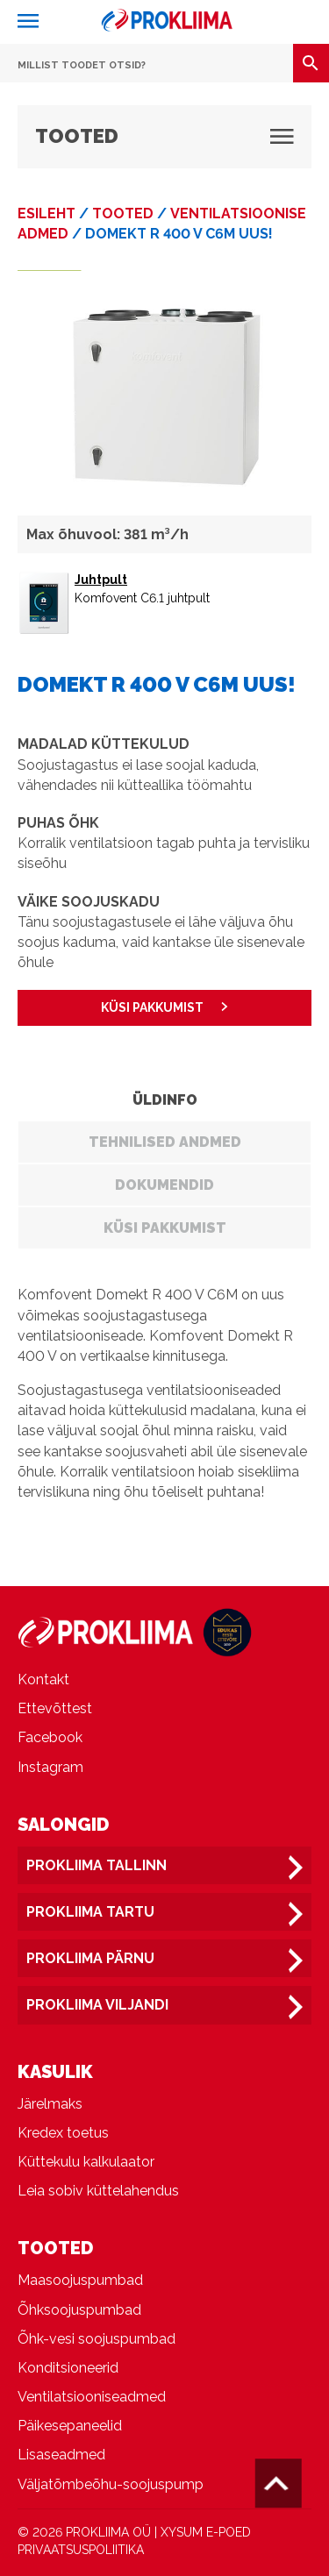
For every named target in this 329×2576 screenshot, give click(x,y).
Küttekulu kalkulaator (86, 2161)
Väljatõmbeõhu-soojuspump (111, 2484)
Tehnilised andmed (165, 1142)
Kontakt (43, 1679)
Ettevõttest (55, 1708)
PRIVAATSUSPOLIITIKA (81, 2550)
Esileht (46, 213)
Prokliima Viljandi (97, 2004)
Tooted (123, 213)
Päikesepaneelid (70, 2425)
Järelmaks (50, 2104)
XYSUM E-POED (206, 2532)
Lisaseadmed (61, 2454)
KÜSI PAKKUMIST (152, 1007)
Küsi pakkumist (165, 1228)
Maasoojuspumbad (80, 2280)
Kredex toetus (63, 2132)
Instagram (50, 1767)
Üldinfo (164, 1100)
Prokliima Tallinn (96, 1865)
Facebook (50, 1737)
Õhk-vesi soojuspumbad (96, 2338)
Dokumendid (164, 1185)
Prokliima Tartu (90, 1912)
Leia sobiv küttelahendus (98, 2190)
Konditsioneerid (68, 2367)
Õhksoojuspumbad (79, 2310)
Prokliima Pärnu (90, 1958)
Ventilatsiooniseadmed (92, 2396)
